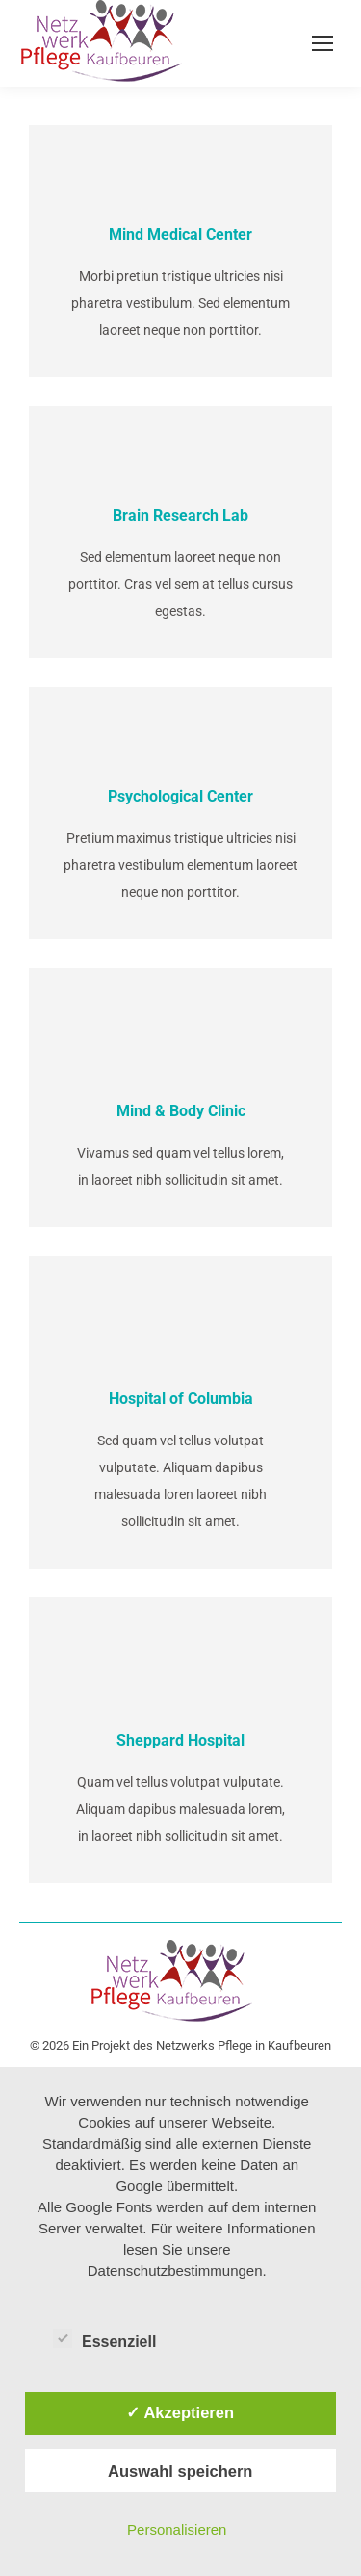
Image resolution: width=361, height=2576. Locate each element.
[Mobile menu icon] (322, 43)
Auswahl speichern (180, 2471)
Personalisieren (176, 2529)
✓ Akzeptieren (180, 2412)
